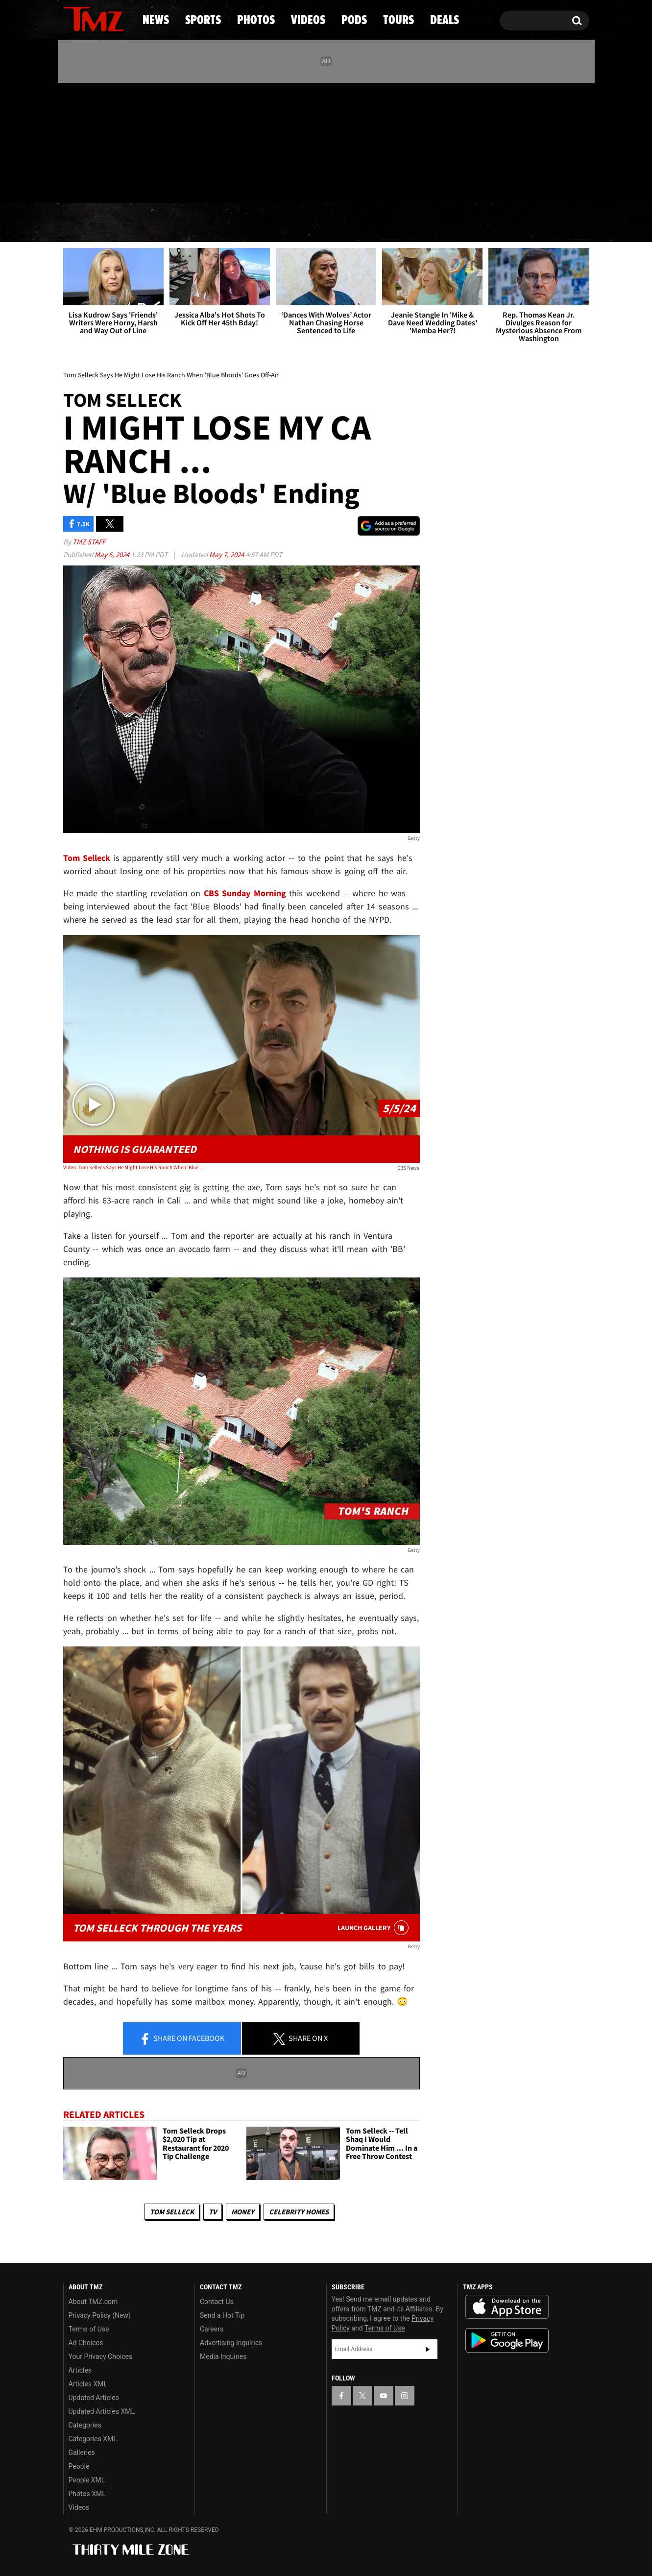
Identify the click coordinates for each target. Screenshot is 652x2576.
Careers (211, 2329)
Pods (402, 223)
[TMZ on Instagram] (121, 140)
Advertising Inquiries (231, 2343)
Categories (85, 2425)
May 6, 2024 (113, 554)
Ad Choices (86, 2343)
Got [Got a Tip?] (94, 182)
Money (242, 2211)
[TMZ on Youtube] (103, 140)
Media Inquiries (223, 2356)
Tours (473, 223)
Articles (80, 2370)
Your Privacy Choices (101, 2356)
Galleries (82, 2452)
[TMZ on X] (86, 141)
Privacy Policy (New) (100, 2315)
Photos (246, 223)
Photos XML (87, 2494)
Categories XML (93, 2439)
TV (213, 2211)
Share (181, 2039)
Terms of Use (89, 2329)
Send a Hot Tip (222, 2315)
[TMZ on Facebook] (71, 141)
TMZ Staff (88, 541)
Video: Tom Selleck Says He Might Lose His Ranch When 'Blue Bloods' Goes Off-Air (134, 1167)
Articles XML (88, 2384)
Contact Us (217, 2302)
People (79, 2466)
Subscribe (427, 2349)
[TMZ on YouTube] (383, 2395)
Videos (328, 223)
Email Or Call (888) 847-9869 (176, 183)
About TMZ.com (93, 2302)
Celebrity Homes (299, 2211)
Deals (546, 223)
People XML (87, 2480)
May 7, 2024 (227, 554)
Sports (162, 223)
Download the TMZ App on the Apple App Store (507, 2307)
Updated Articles (94, 2398)
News (87, 223)
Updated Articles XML (102, 2411)
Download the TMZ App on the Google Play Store (507, 2340)
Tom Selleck (172, 2211)
